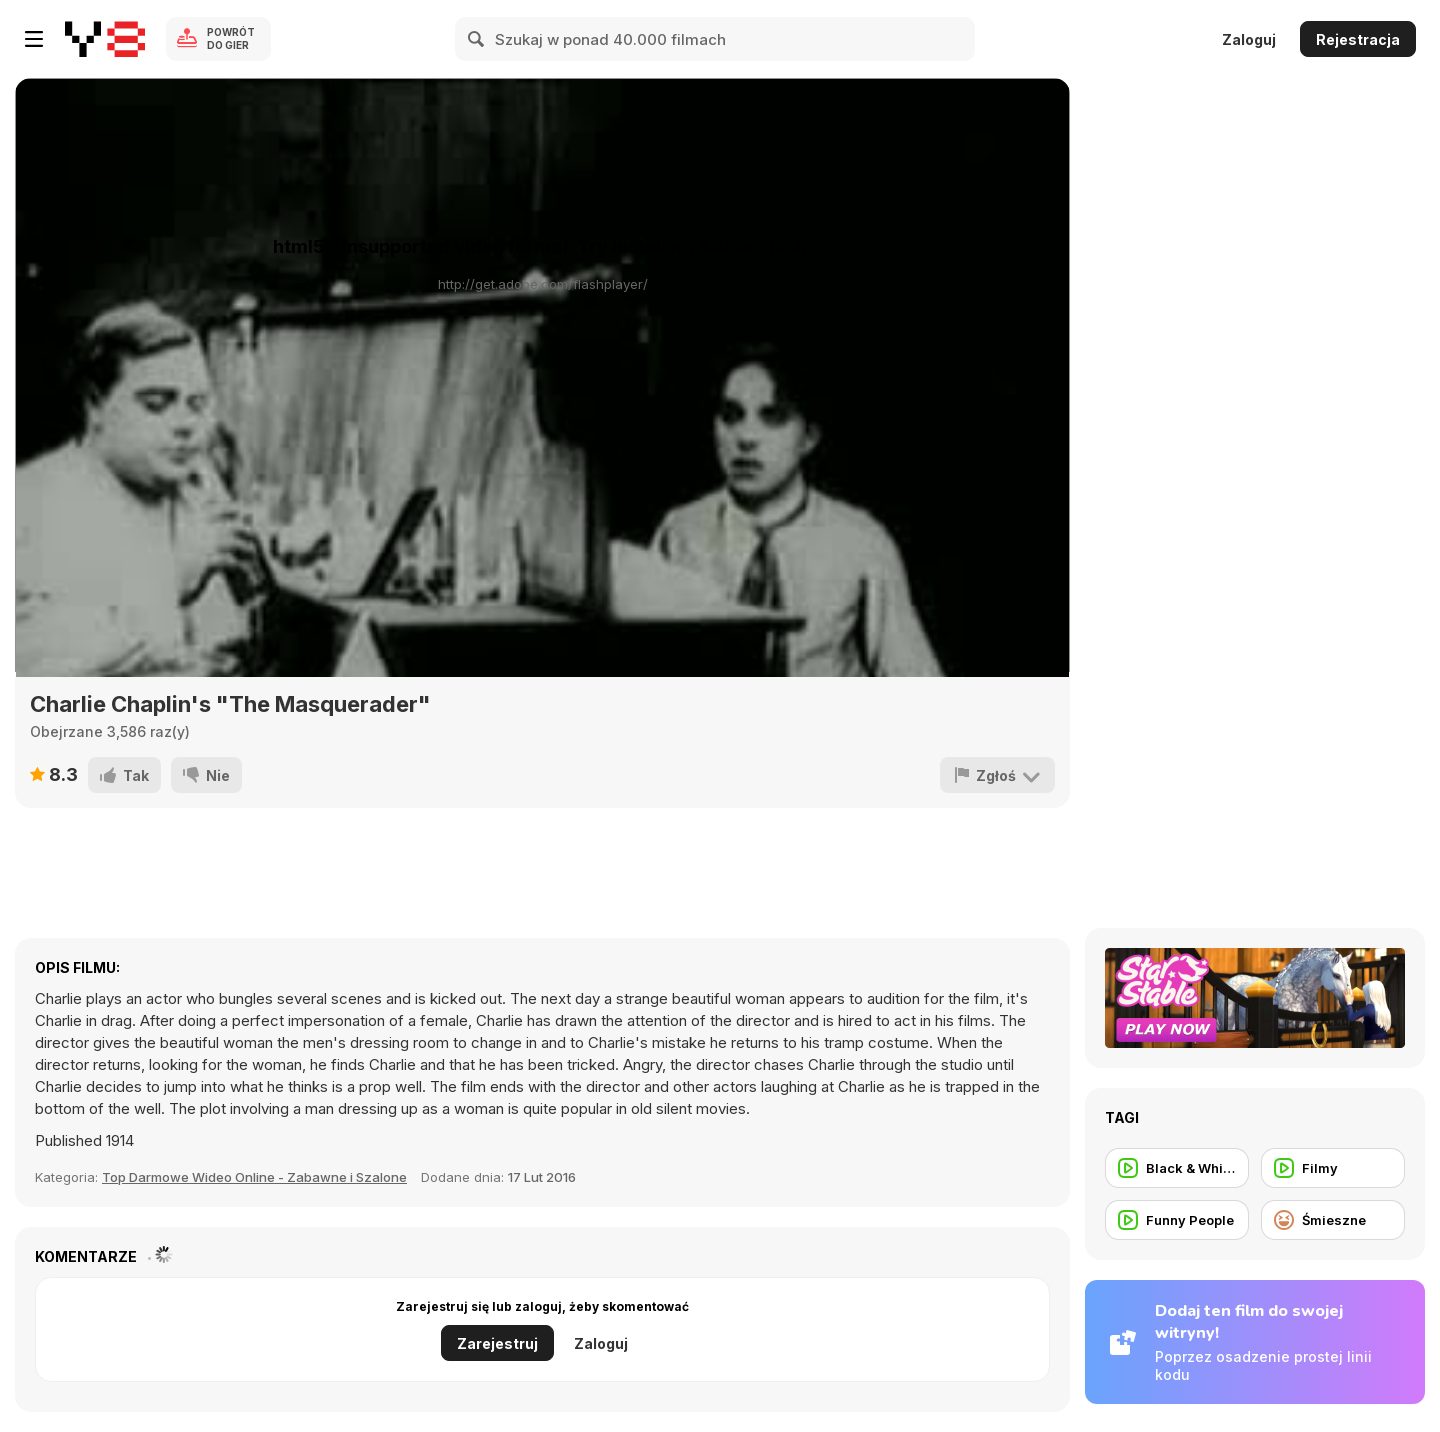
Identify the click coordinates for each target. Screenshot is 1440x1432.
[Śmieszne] (1333, 1220)
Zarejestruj (497, 1343)
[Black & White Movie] (1177, 1168)
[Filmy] (1333, 1168)
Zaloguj (1249, 39)
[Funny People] (1177, 1220)
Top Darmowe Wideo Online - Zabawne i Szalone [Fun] (254, 1177)
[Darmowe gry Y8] (105, 39)
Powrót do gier (231, 38)
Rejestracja (1358, 39)
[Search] (477, 39)
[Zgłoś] (997, 775)
